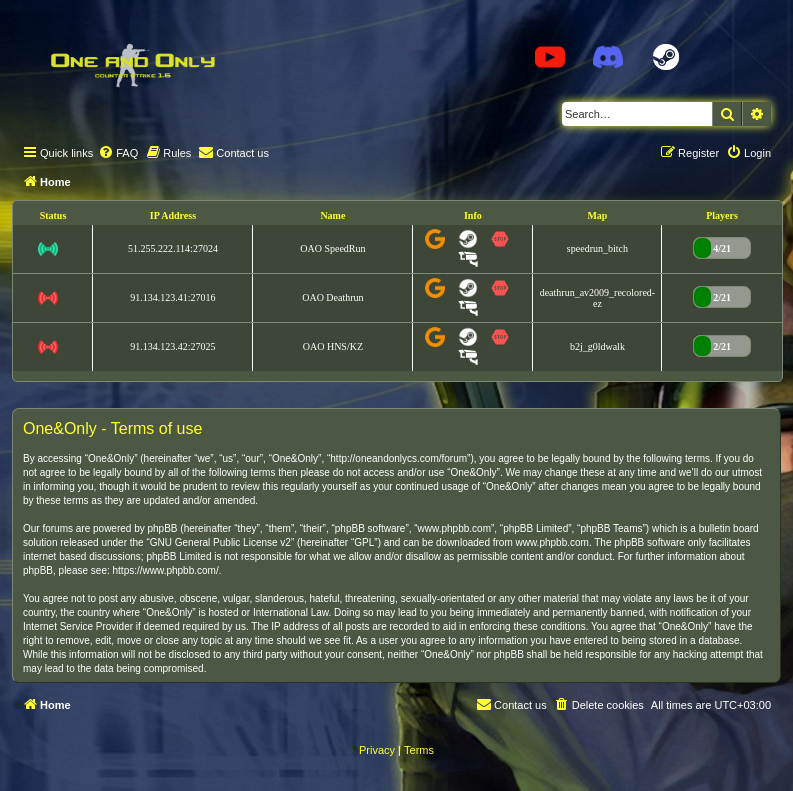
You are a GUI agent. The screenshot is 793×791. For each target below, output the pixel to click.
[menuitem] (118, 153)
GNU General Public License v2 (220, 542)
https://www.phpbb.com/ (166, 570)
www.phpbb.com (552, 542)
